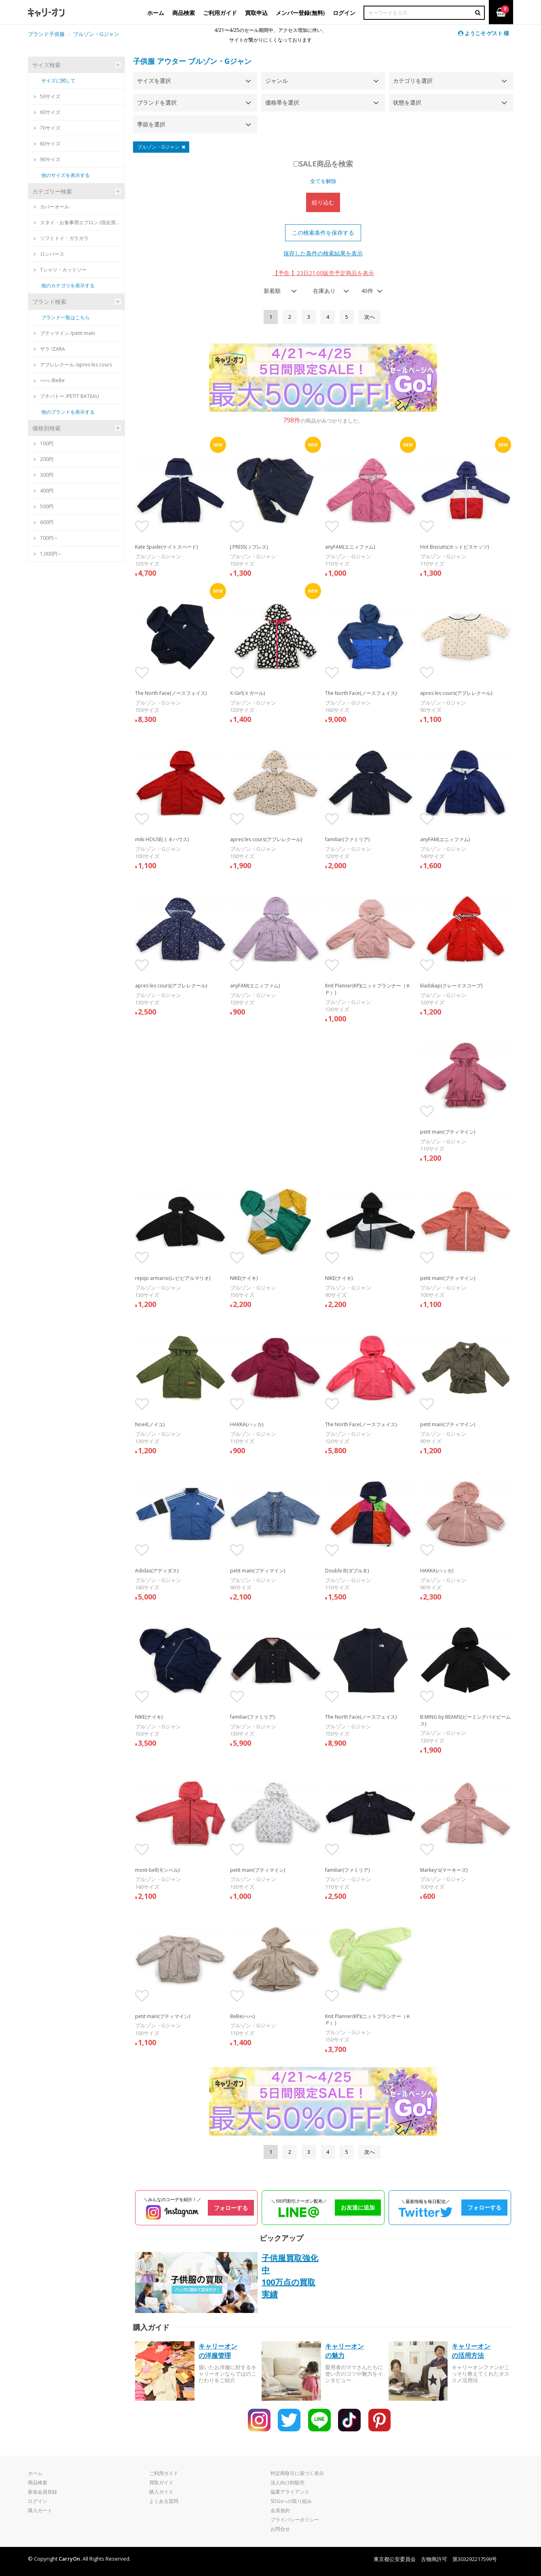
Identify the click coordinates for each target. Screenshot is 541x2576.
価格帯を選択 (282, 102)
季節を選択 (151, 124)
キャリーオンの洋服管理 (218, 2351)
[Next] (369, 317)
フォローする (231, 2208)
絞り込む (323, 202)
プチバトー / (66, 396)
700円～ (49, 538)
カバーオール (51, 206)
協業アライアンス (289, 2491)
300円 (46, 474)
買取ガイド (161, 2482)
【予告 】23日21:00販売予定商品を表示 (323, 273)
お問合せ (280, 2528)
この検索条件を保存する (323, 232)
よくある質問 (163, 2501)
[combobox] (278, 291)
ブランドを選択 (157, 102)
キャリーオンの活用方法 (471, 2351)
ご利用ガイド (163, 2473)
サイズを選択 (154, 80)
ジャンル (276, 80)
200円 (46, 459)
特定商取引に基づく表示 (297, 2473)
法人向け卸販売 (287, 2482)
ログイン (37, 2501)
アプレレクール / (73, 364)
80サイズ (47, 143)
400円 (46, 490)
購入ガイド (161, 2491)
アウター (171, 61)
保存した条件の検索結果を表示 (323, 253)
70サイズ (47, 127)
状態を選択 (407, 102)
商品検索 (37, 2482)
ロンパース (49, 253)
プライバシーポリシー (294, 2519)
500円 (46, 506)
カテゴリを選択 (413, 80)
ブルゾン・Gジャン (219, 61)
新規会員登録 (42, 2491)
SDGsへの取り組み (291, 2501)
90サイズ (47, 159)
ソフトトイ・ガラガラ (61, 238)
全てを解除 (323, 181)
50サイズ (47, 96)
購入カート (40, 2510)
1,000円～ (51, 553)
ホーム (35, 2473)
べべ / (49, 380)
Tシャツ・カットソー (60, 269)
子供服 (144, 61)
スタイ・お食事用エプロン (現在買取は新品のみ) (78, 222)
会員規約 (280, 2510)
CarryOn (69, 2558)
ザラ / (49, 348)
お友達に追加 (358, 2207)
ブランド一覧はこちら (65, 317)
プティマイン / (64, 333)
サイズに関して (58, 80)
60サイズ (47, 112)
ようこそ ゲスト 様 (483, 33)
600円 (46, 522)
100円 (46, 443)
